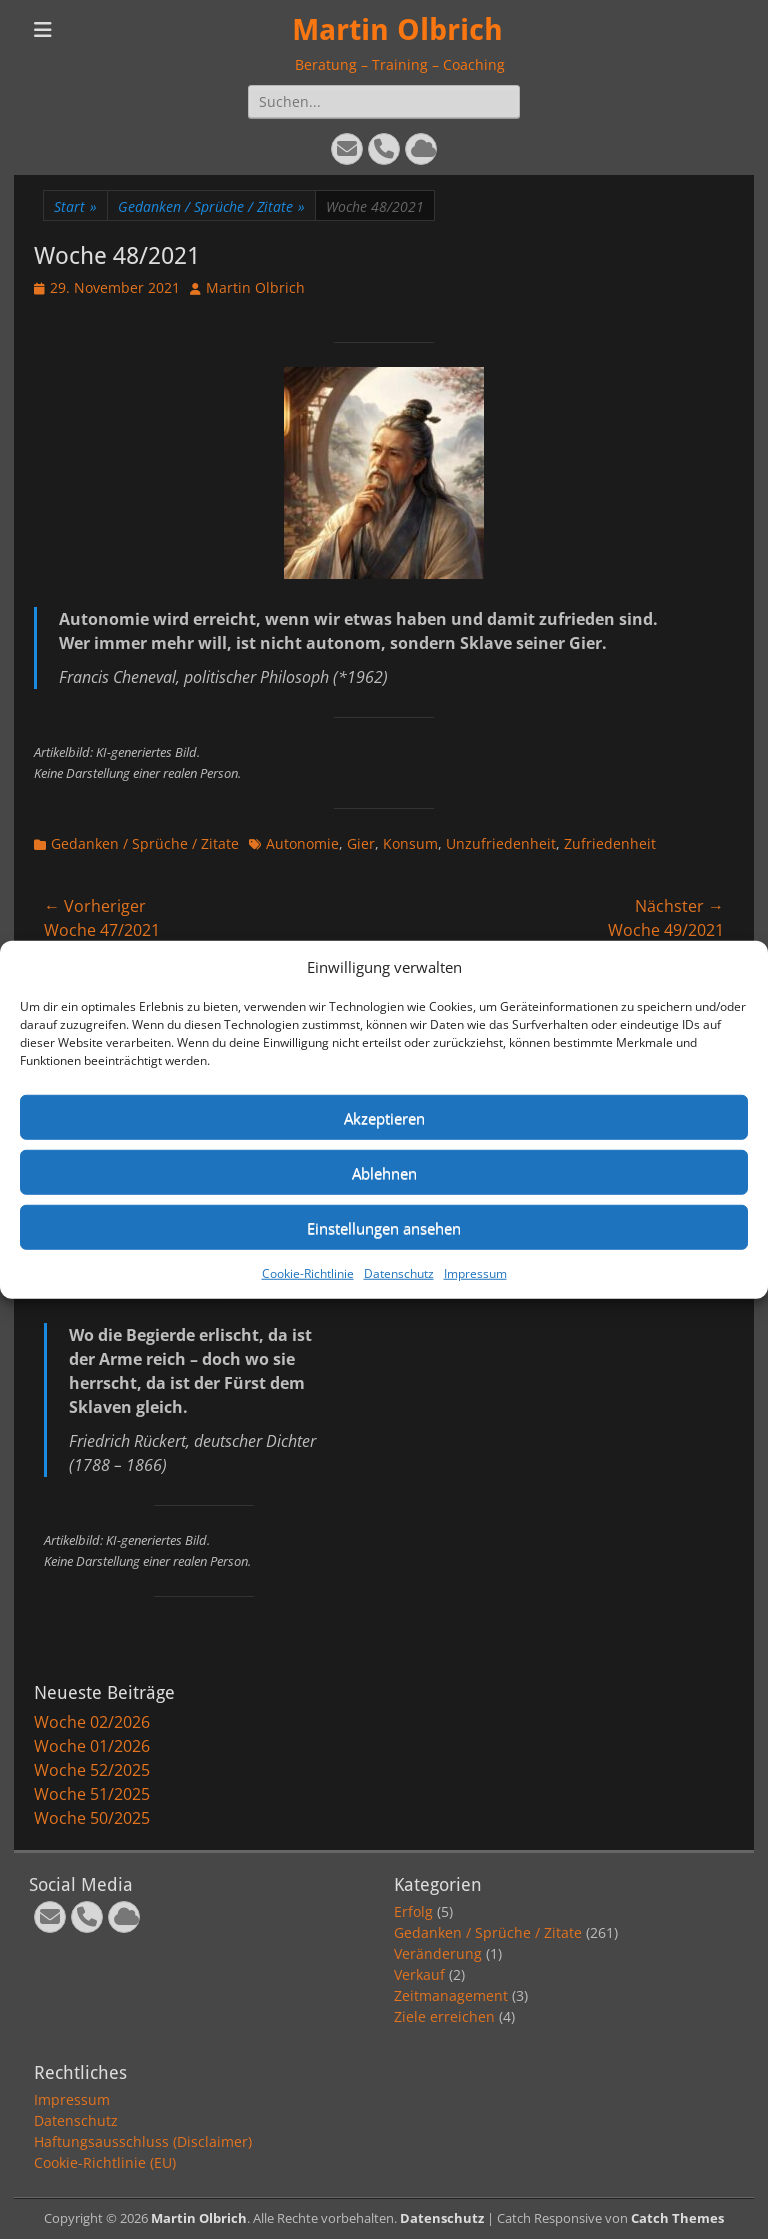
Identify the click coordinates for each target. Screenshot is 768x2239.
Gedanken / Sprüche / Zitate (211, 206)
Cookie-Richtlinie (308, 1273)
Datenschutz (399, 1273)
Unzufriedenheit (501, 843)
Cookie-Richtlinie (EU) (105, 2162)
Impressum (475, 1273)
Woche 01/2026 (92, 1746)
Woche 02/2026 (92, 1722)
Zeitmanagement (451, 1995)
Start (75, 206)
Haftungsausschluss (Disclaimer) (143, 2141)
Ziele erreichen (444, 2016)
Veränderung (438, 1953)
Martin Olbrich (397, 29)
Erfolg (413, 1911)
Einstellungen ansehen (384, 1227)
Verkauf (419, 1974)
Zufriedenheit (610, 843)
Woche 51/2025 (92, 1794)
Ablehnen (384, 1172)
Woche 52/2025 (92, 1770)
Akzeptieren (384, 1117)
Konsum (410, 843)
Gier (361, 843)
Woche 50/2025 (92, 1818)
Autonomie (302, 843)
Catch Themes (677, 2218)
